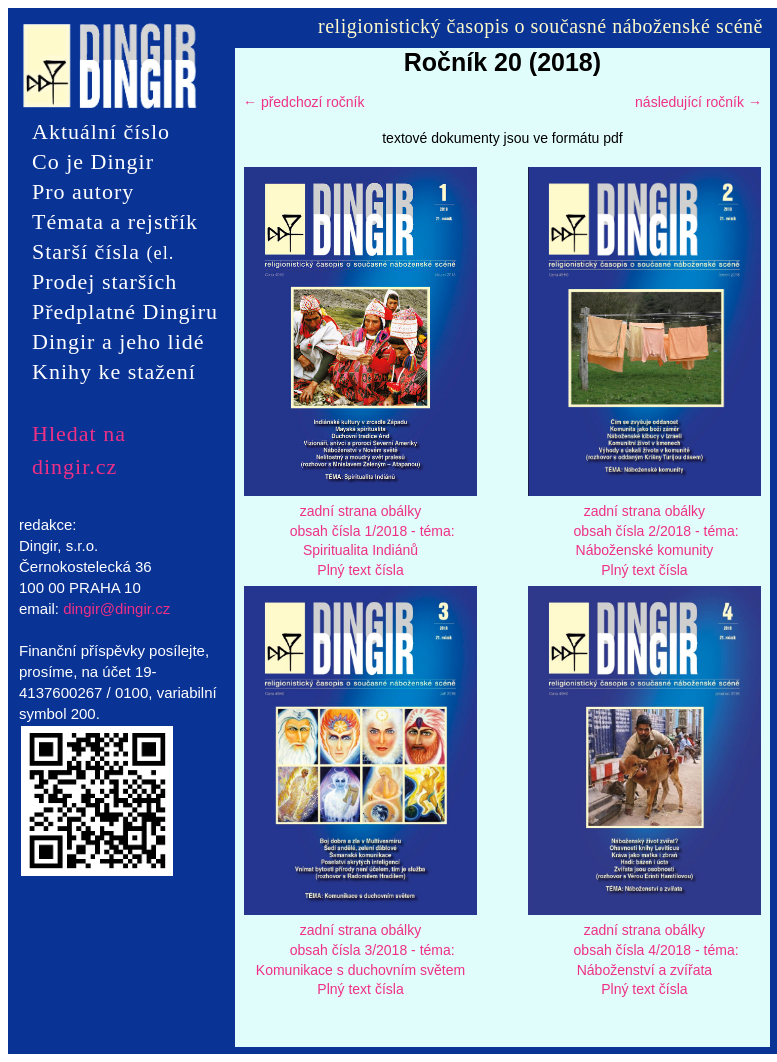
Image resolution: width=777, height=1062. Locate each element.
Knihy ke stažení (114, 371)
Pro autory (83, 191)
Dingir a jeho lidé (118, 341)
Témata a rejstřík (115, 221)
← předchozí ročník (303, 102)
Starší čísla (103, 253)
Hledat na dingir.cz (79, 434)
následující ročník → (698, 102)
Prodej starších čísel (104, 283)
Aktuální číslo (101, 131)
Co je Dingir (93, 161)
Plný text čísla (360, 570)
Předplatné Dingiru (125, 311)
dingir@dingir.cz (116, 608)
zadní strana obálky (360, 511)
